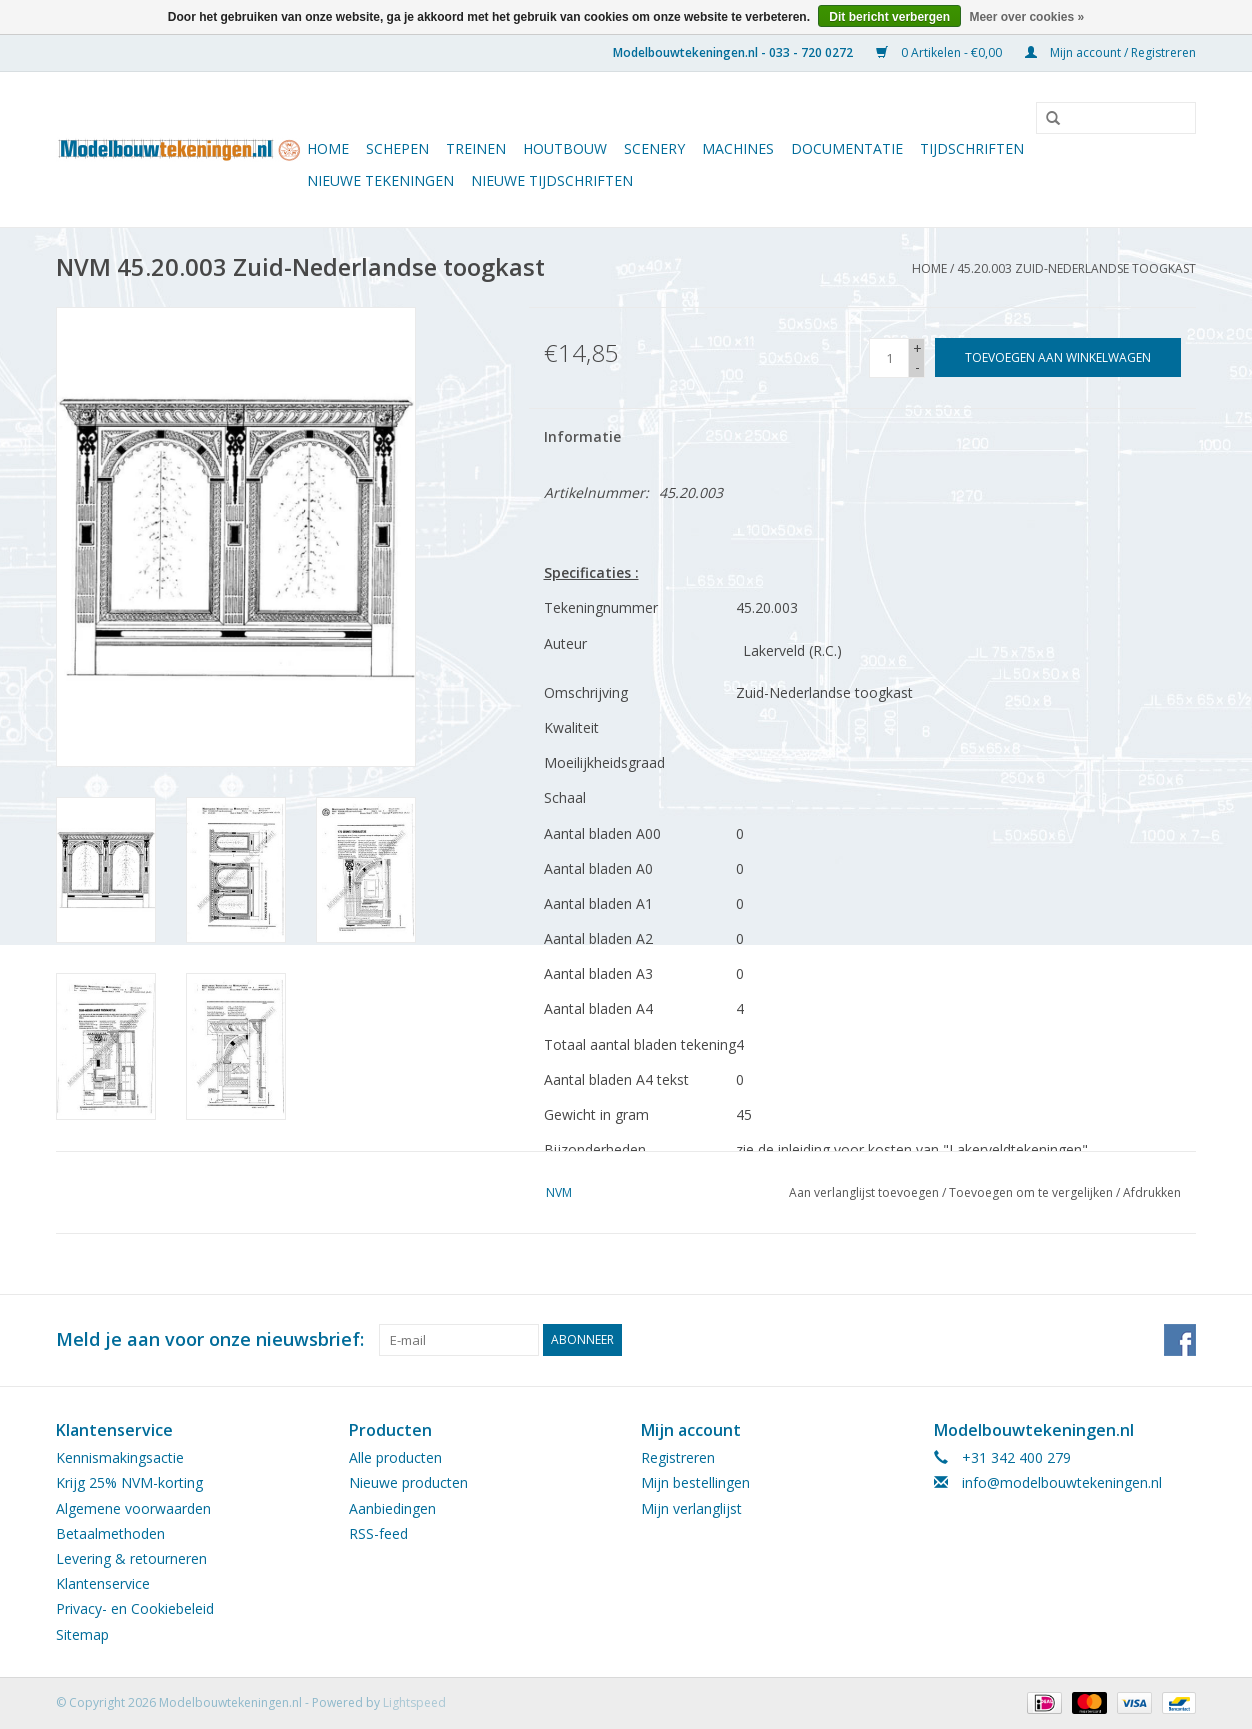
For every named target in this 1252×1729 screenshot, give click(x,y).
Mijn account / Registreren (1110, 52)
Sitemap (82, 1634)
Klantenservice (103, 1583)
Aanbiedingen (392, 1508)
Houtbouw (565, 148)
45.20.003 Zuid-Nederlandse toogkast (1076, 268)
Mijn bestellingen (695, 1482)
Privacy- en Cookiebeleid (135, 1608)
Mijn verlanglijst (691, 1508)
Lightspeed (414, 1702)
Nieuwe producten (408, 1482)
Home (328, 148)
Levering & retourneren (131, 1558)
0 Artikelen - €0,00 (940, 52)
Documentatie (847, 148)
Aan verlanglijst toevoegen (864, 1192)
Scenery (654, 148)
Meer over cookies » (1026, 17)
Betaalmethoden (110, 1533)
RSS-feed (378, 1533)
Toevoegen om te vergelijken (1032, 1192)
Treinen (476, 148)
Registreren (678, 1457)
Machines (738, 148)
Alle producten (395, 1457)
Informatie (582, 436)
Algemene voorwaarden (133, 1508)
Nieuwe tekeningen (380, 180)
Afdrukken (1152, 1192)
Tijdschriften (972, 148)
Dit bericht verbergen (889, 17)
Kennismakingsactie (120, 1457)
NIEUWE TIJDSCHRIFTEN (552, 180)
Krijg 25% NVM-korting (129, 1482)
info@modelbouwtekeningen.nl (1062, 1482)
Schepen (397, 148)
